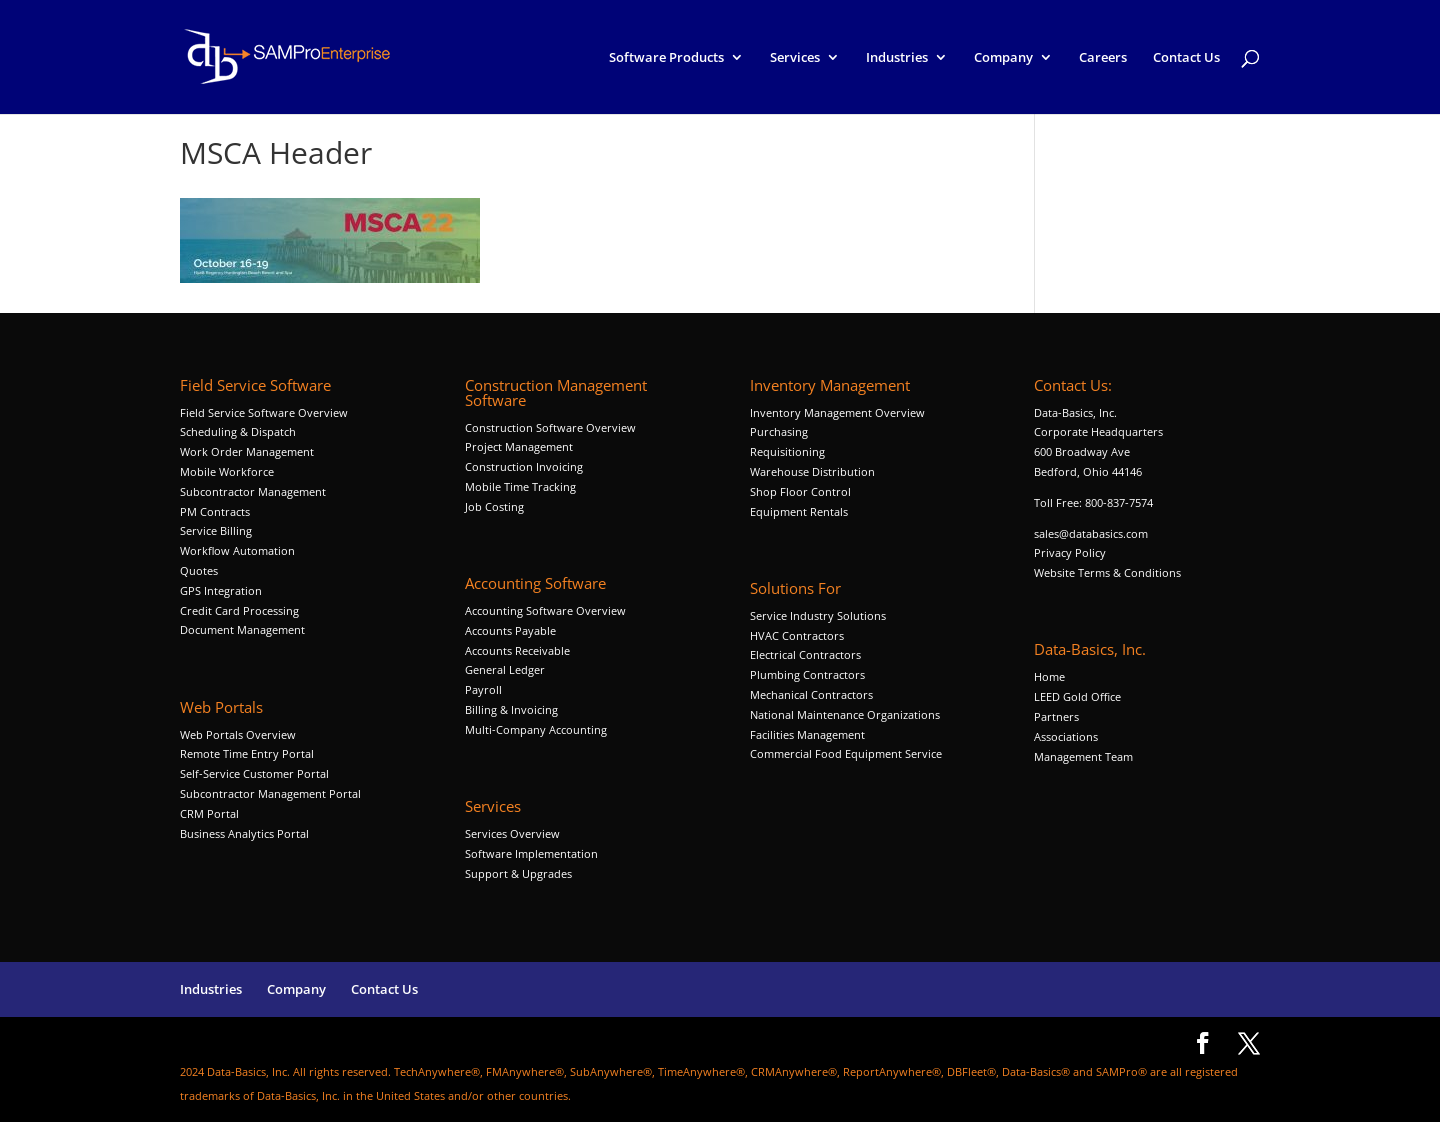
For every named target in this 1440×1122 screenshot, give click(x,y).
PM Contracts (215, 511)
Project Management (519, 446)
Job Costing (494, 506)
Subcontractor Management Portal (270, 793)
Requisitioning (789, 451)
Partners (1056, 716)
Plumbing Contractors (807, 674)
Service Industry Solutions (818, 615)
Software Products (666, 58)
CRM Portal (209, 813)
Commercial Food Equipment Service (846, 753)
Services (795, 58)
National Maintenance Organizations (845, 714)
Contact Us (1186, 58)
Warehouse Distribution (812, 471)
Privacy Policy (1070, 552)
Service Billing (216, 530)
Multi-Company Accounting (536, 729)
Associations (1066, 736)
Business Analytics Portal (244, 833)
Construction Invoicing (525, 466)
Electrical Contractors (805, 654)
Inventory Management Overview (837, 412)
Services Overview (512, 833)
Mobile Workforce (227, 471)
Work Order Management (247, 451)
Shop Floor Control (800, 491)
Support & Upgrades (518, 873)
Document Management (244, 629)
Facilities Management (807, 734)
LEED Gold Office (1077, 696)
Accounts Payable (510, 630)
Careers (1103, 58)
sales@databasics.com (1091, 533)
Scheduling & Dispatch (238, 431)
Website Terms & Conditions (1107, 572)
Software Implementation (531, 853)
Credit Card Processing (239, 610)
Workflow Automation (237, 550)
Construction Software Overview (550, 427)
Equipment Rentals (799, 511)
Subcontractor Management (253, 491)
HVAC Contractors (797, 635)
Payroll (483, 689)
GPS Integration (221, 590)
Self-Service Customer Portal (254, 773)
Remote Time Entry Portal (247, 753)
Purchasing (779, 431)
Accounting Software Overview (545, 610)
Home (1049, 676)
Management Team (1083, 756)
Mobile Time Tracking (520, 486)
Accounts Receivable (517, 650)
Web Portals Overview (238, 734)
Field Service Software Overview (264, 412)
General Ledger (505, 669)
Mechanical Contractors (811, 694)
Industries (897, 58)
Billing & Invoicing (511, 709)
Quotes (199, 570)
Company (1003, 58)
